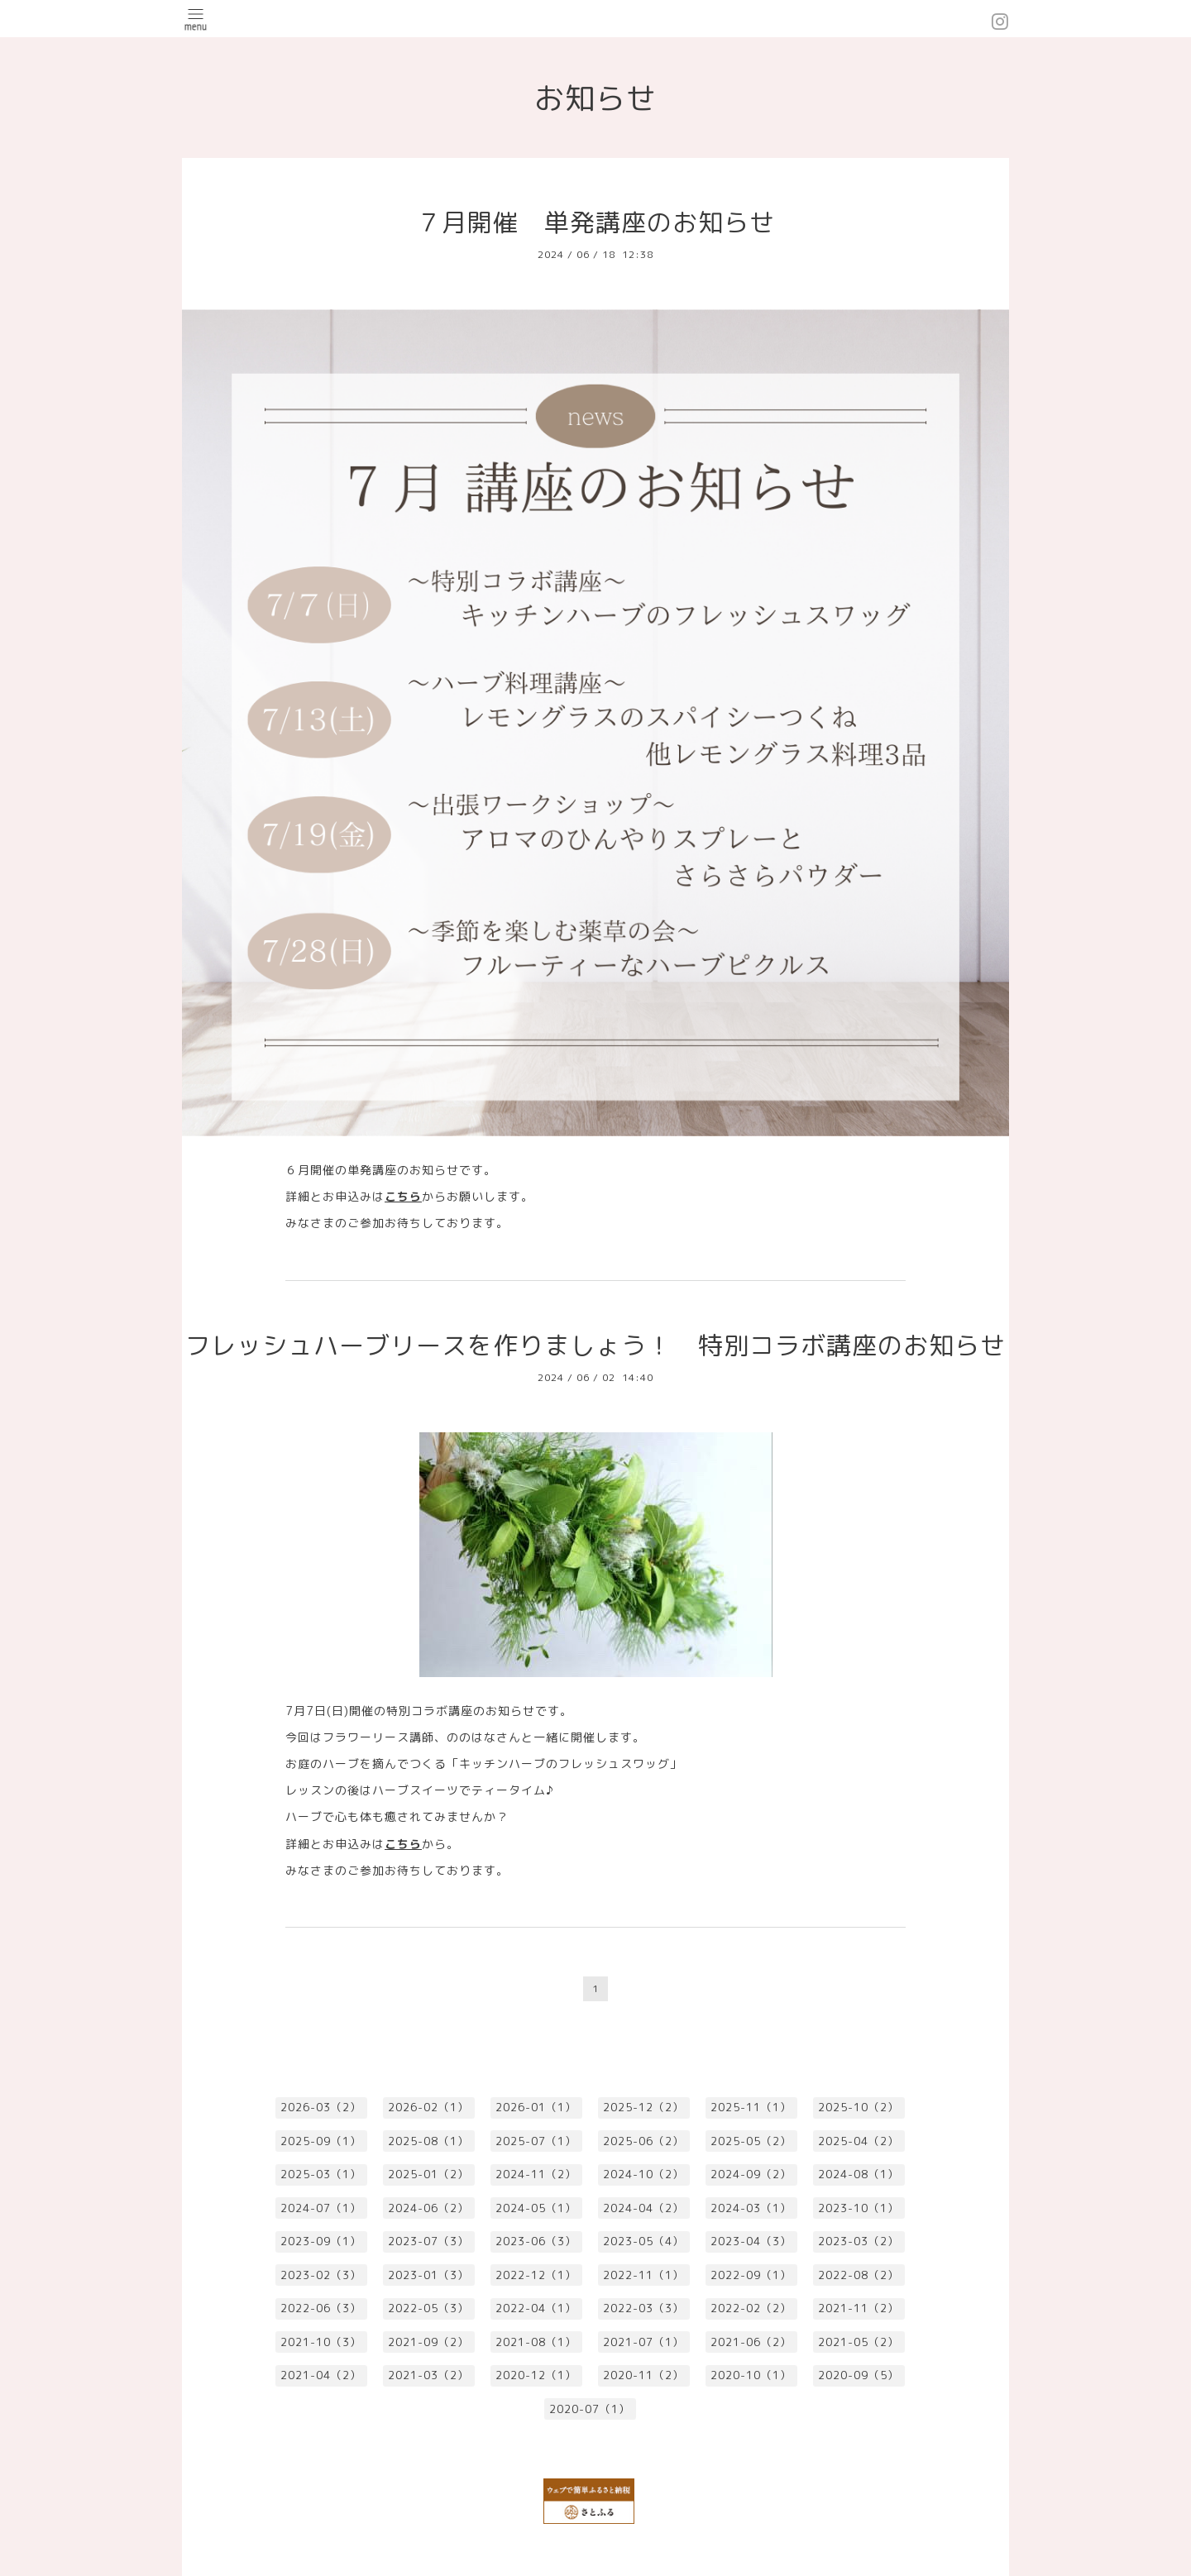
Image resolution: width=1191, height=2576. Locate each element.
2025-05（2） (751, 2141)
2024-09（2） (751, 2174)
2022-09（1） (751, 2275)
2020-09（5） (858, 2375)
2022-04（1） (535, 2308)
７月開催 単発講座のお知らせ (595, 222)
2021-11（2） (858, 2308)
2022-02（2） (751, 2308)
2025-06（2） (643, 2141)
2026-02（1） (428, 2107)
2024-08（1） (858, 2174)
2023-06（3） (535, 2241)
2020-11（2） (643, 2375)
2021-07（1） (643, 2342)
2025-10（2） (858, 2107)
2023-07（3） (428, 2241)
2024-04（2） (643, 2208)
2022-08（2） (858, 2275)
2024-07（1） (320, 2208)
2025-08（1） (428, 2141)
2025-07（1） (535, 2141)
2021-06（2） (751, 2342)
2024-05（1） (535, 2208)
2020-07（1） (589, 2409)
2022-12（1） (535, 2275)
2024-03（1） (751, 2208)
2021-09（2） (428, 2342)
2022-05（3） (428, 2308)
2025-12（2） (643, 2107)
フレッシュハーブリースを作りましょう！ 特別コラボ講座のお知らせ (595, 1345)
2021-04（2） (320, 2375)
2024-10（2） (643, 2174)
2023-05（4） (643, 2241)
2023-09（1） (320, 2241)
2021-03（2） (428, 2375)
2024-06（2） (428, 2208)
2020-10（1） (751, 2375)
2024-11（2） (535, 2174)
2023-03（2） (858, 2241)
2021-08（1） (535, 2342)
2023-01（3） (428, 2275)
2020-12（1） (535, 2375)
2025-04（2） (858, 2141)
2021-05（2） (858, 2342)
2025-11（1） (751, 2107)
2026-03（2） (320, 2107)
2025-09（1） (320, 2141)
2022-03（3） (643, 2308)
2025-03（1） (320, 2174)
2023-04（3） (751, 2241)
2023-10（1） (858, 2208)
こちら (403, 1196)
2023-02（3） (320, 2275)
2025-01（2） (428, 2174)
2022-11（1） (643, 2275)
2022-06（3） (320, 2308)
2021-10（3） (320, 2342)
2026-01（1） (535, 2107)
